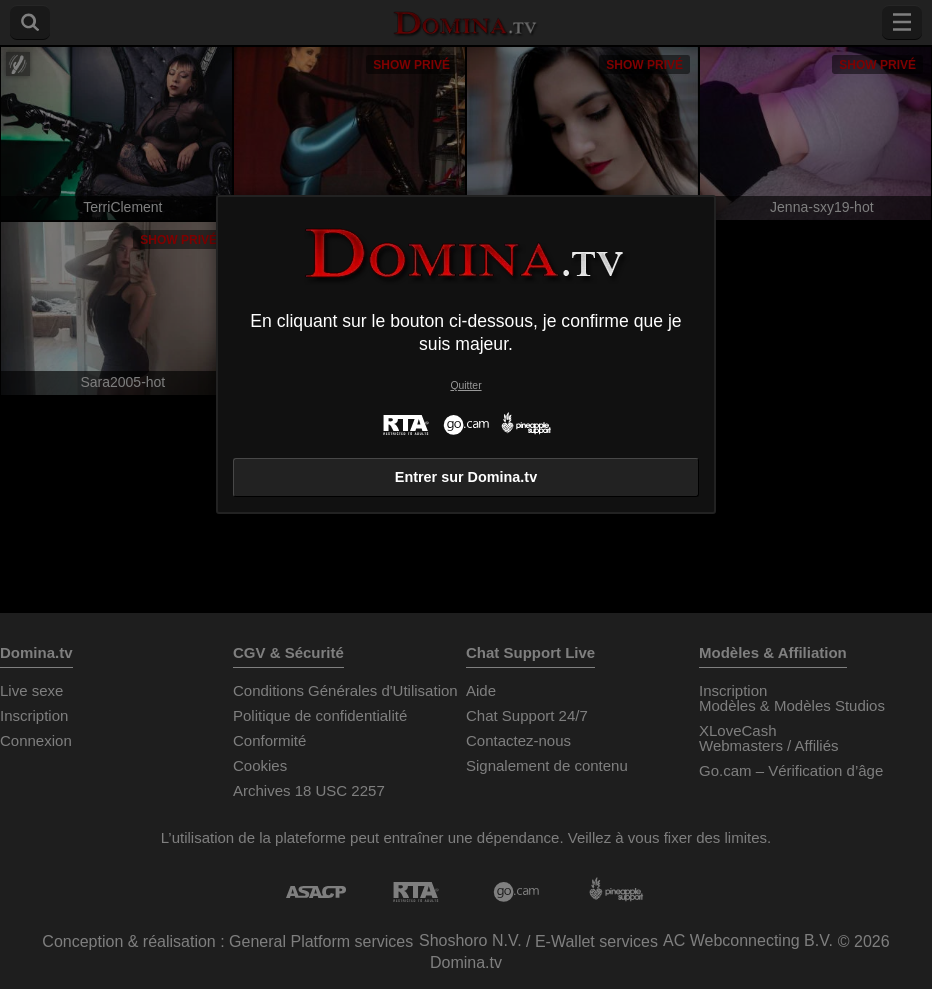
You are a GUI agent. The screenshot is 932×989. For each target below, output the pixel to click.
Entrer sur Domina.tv (466, 477)
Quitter (465, 385)
